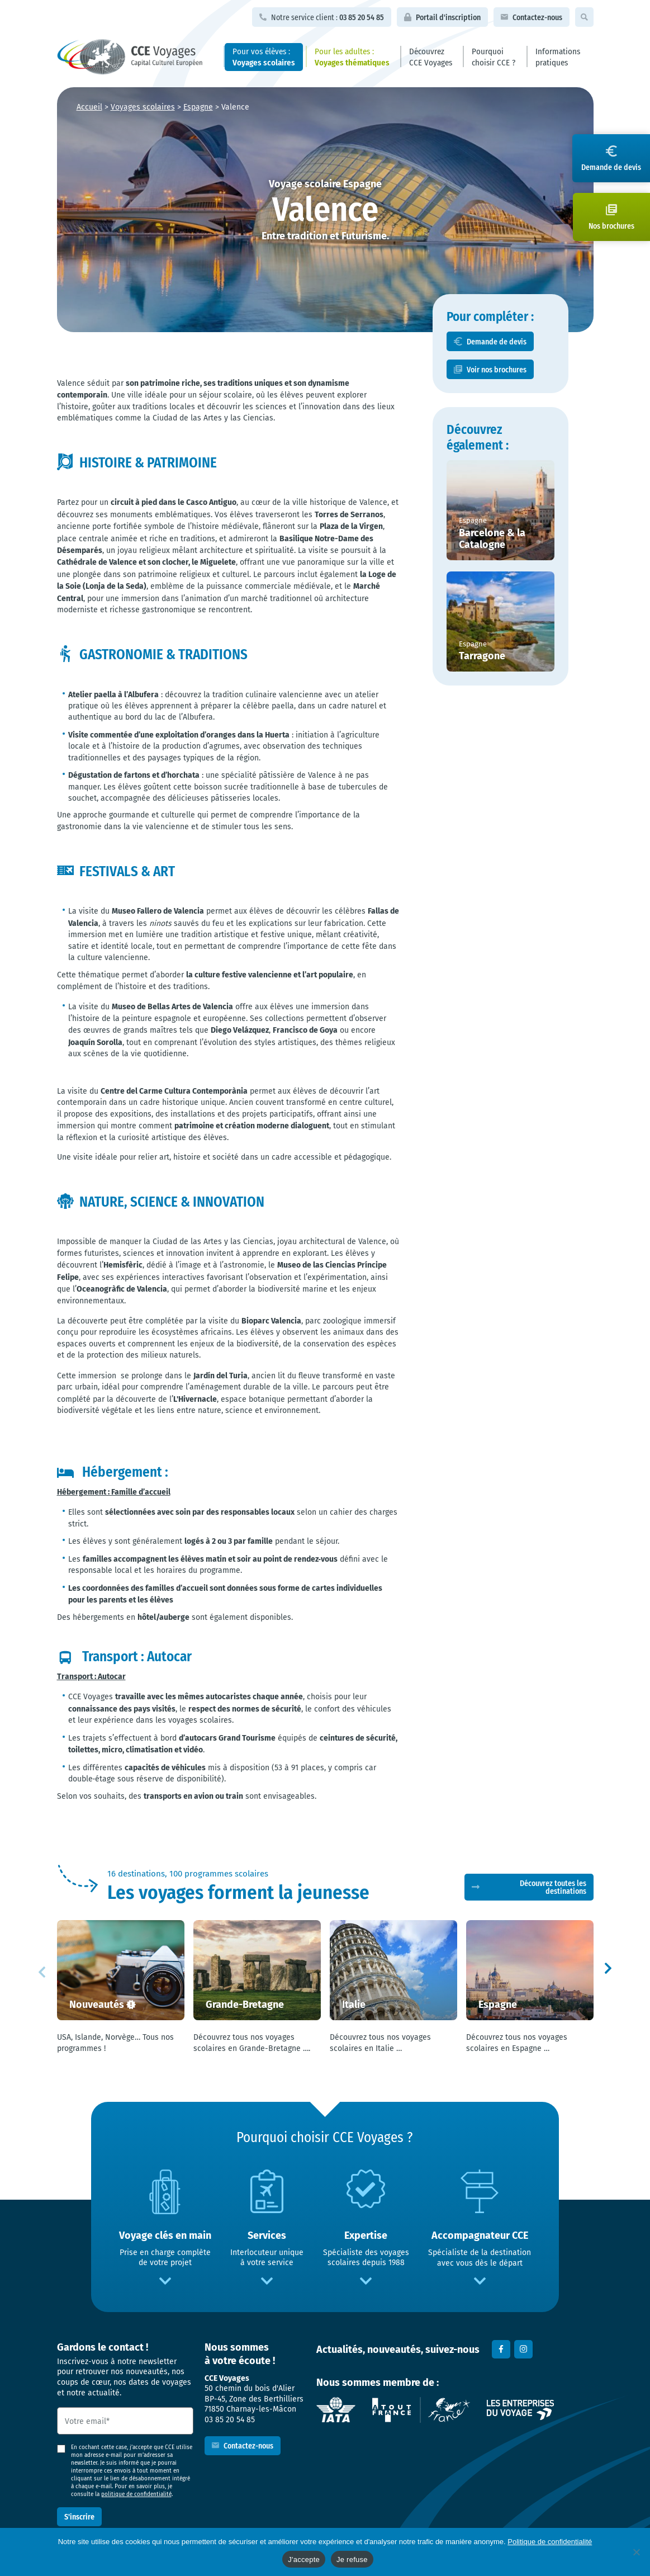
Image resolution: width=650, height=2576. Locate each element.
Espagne (198, 106)
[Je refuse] (636, 2552)
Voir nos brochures (496, 369)
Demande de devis (496, 341)
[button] (608, 1970)
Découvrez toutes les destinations (553, 1887)
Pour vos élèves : (264, 56)
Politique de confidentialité (549, 2541)
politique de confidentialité (136, 2494)
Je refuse (352, 2559)
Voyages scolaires (143, 106)
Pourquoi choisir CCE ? (493, 56)
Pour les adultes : (352, 56)
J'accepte (304, 2559)
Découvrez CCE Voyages (430, 56)
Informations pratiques (557, 56)
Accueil (89, 106)
